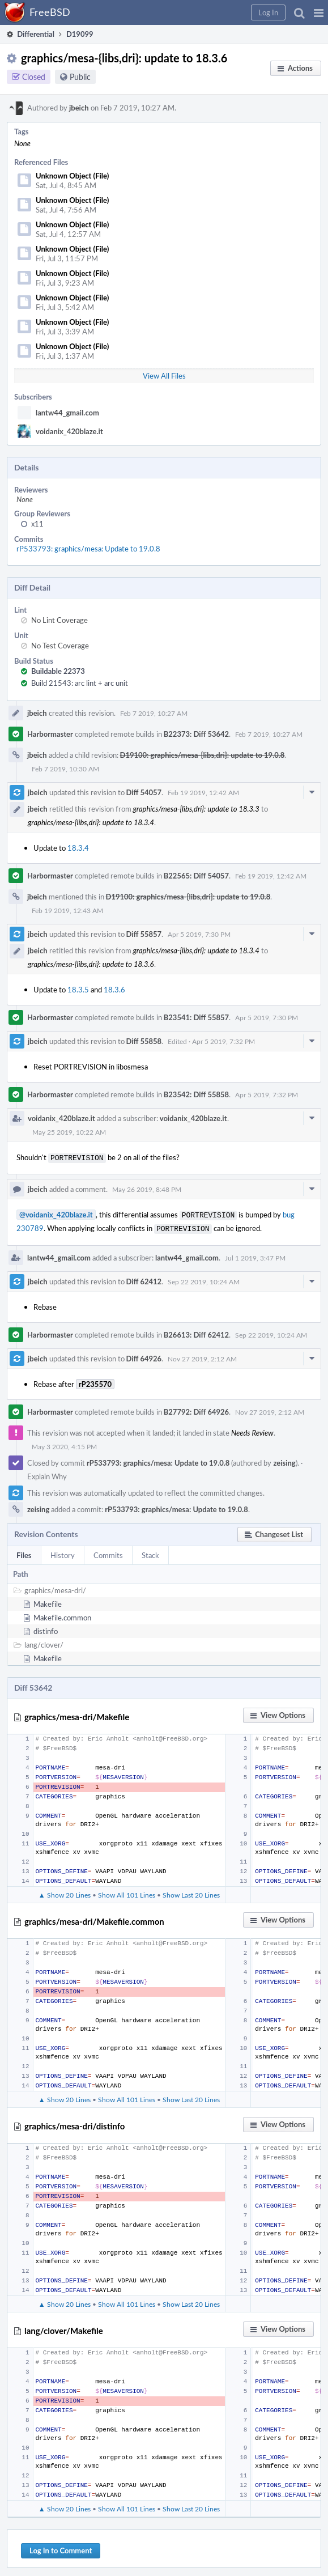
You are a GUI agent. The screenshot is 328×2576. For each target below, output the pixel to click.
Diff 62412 (144, 1278)
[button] (318, 12)
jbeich (79, 107)
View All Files (164, 376)
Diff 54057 (144, 792)
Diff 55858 (144, 1041)
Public (80, 76)
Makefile (47, 1600)
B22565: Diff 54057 (196, 875)
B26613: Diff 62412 (196, 1331)
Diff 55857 (144, 934)
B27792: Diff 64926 (196, 1408)
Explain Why (47, 1473)
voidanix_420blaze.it (69, 431)
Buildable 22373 (58, 671)
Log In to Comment (60, 2547)
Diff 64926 (144, 1355)
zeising (284, 1459)
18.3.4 (78, 848)
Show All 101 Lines (126, 1891)
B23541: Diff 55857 (196, 1017)
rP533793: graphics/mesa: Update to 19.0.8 (88, 549)
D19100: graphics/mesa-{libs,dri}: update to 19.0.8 (202, 754)
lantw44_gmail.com (67, 412)
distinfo (45, 1628)
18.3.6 (114, 989)
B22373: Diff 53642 (196, 734)
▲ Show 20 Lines (65, 1891)
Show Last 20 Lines (191, 1891)
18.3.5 (78, 989)
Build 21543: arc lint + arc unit (79, 683)
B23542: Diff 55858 (196, 1094)
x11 (37, 524)
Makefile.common (62, 1614)
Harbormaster (50, 734)
